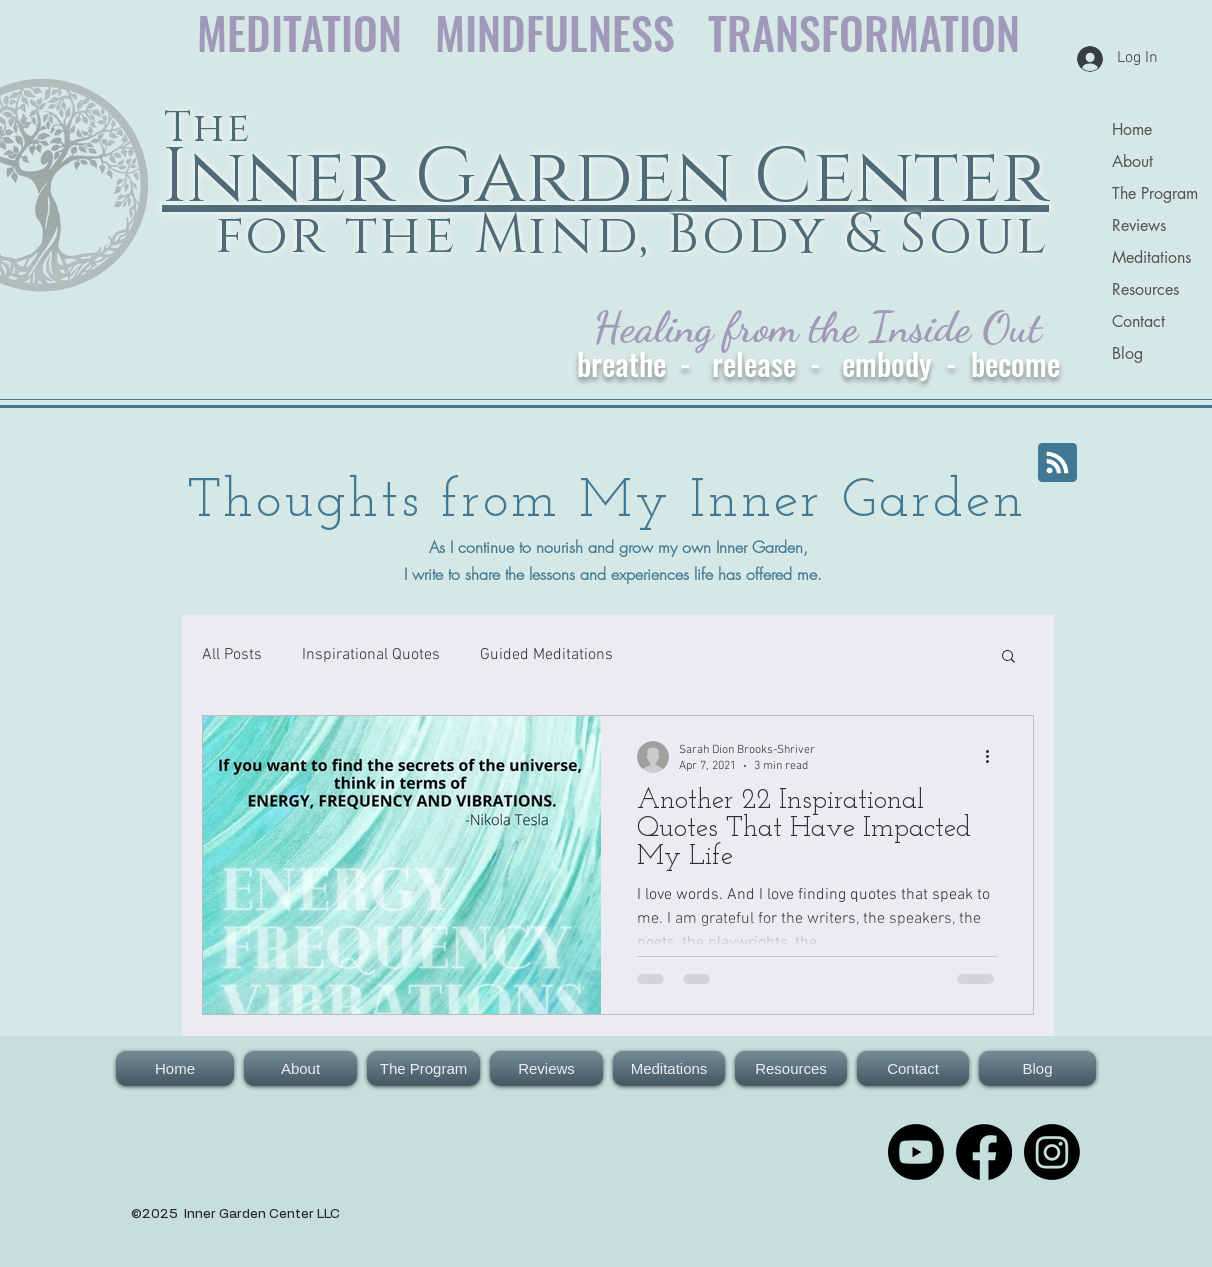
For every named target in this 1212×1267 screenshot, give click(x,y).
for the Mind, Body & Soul (623, 235)
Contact (1138, 321)
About (1132, 161)
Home (1132, 129)
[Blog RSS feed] (1057, 463)
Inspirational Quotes (371, 655)
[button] (1008, 657)
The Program (1155, 193)
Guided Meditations (546, 655)
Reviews (1139, 225)
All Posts (232, 655)
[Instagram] (1052, 1152)
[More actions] (994, 757)
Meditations (1151, 257)
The (207, 128)
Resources (1145, 289)
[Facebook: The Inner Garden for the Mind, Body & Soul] (984, 1152)
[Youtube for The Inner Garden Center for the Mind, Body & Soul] (916, 1152)
